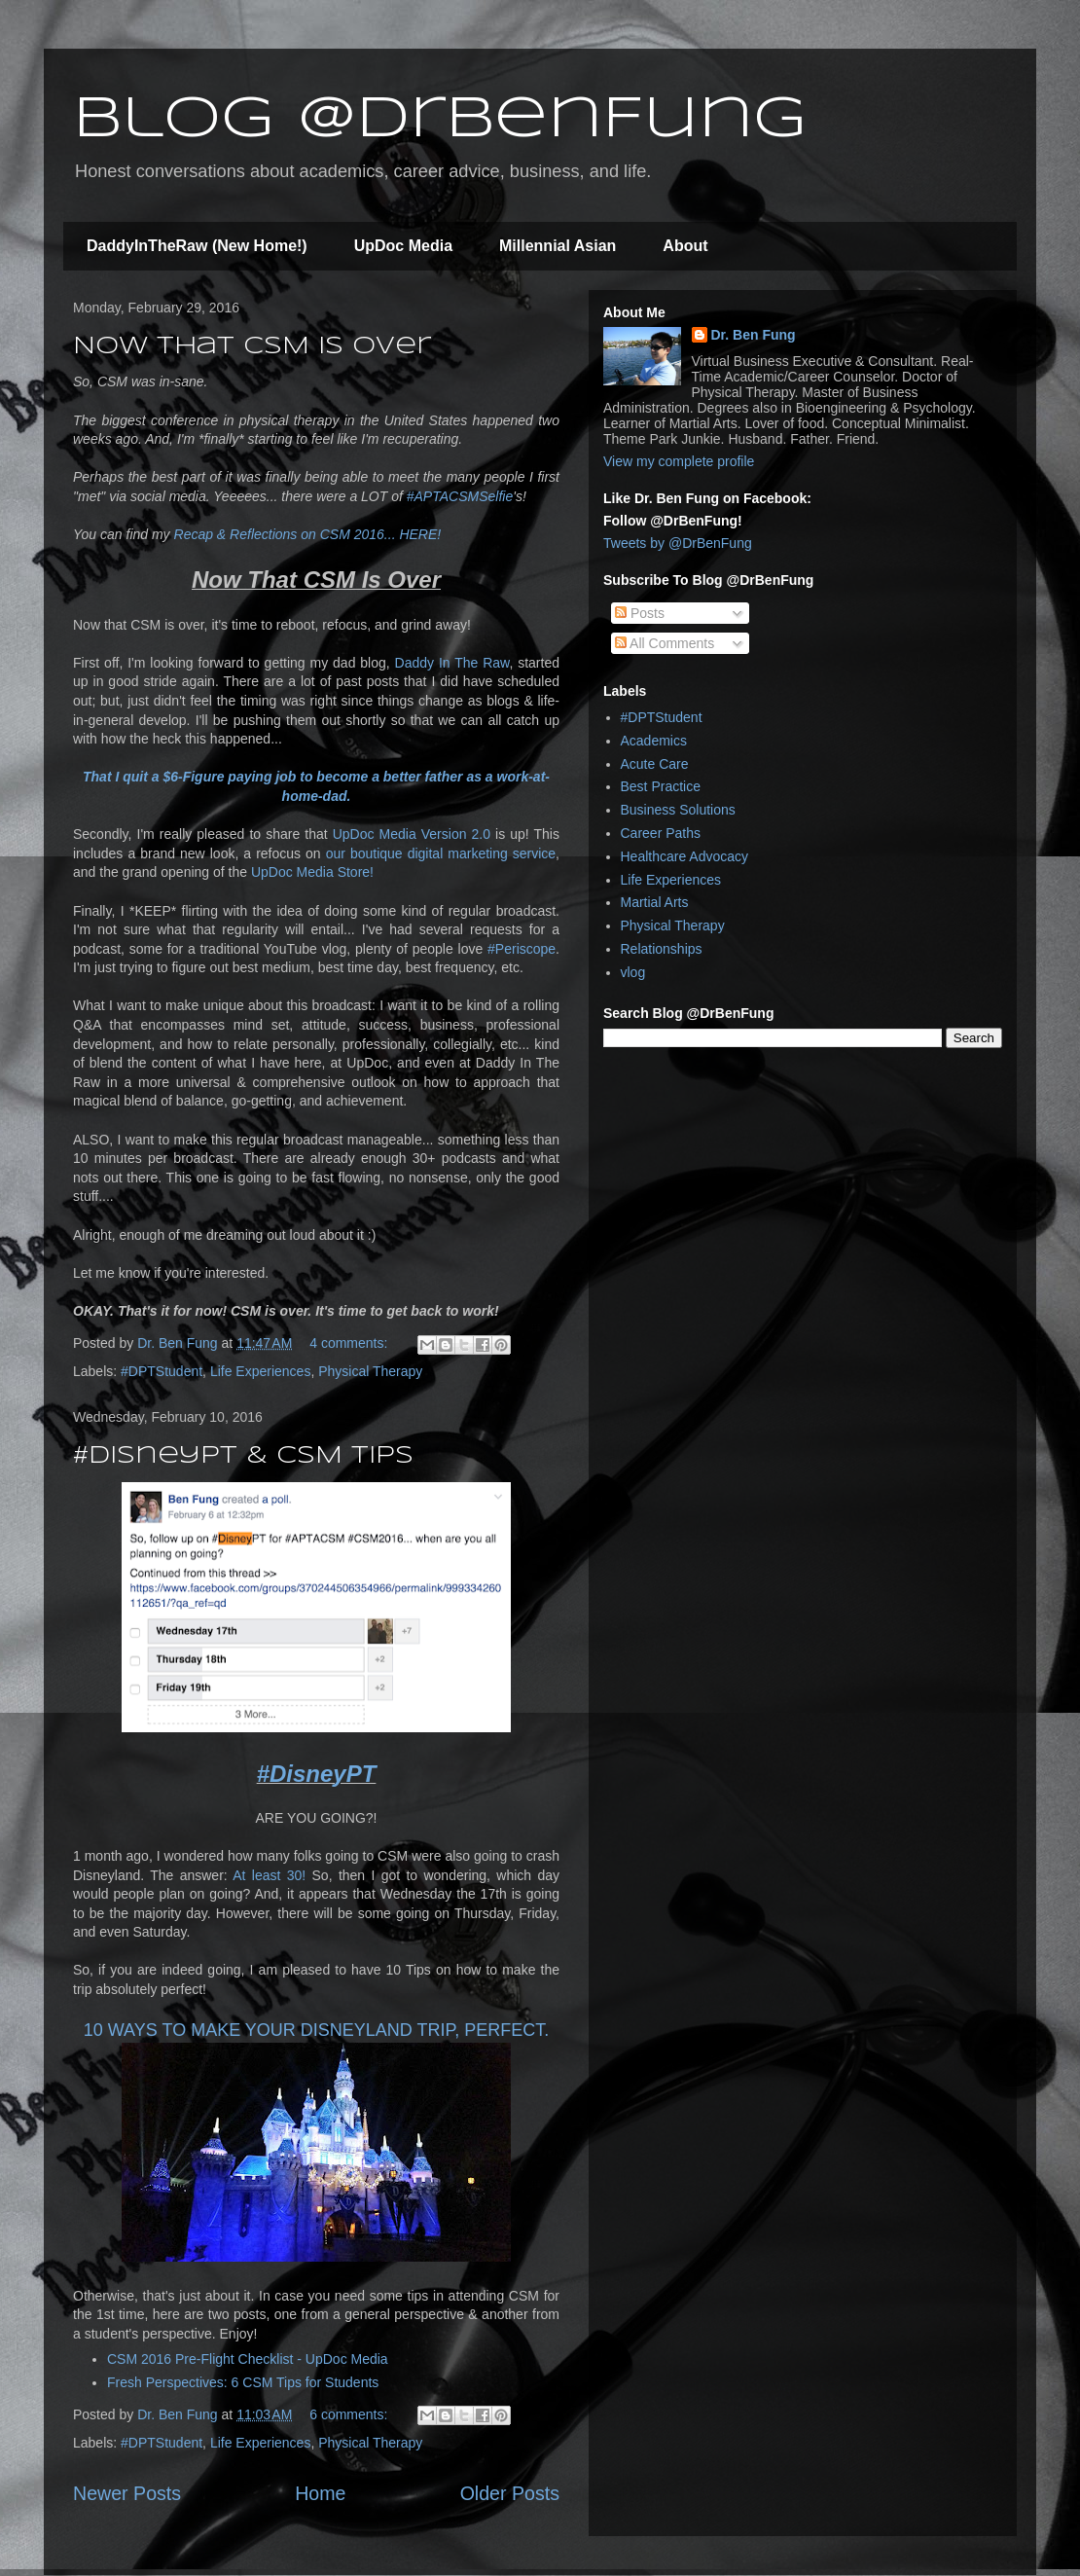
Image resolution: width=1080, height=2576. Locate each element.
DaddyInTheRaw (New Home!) (197, 245)
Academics (654, 740)
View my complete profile (678, 461)
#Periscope (521, 949)
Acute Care (655, 764)
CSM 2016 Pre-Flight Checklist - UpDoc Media (247, 2359)
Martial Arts (655, 902)
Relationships (661, 949)
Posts (640, 613)
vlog (633, 972)
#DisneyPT (317, 1773)
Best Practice (661, 786)
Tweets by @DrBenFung (677, 543)
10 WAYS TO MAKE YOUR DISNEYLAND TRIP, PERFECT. (316, 2030)
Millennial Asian (557, 245)
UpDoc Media (403, 245)
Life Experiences (260, 1371)
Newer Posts (127, 2493)
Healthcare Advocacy (685, 856)
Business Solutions (678, 809)
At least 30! (269, 1875)
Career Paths (661, 833)
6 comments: (350, 2414)
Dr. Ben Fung (753, 335)
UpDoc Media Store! (312, 872)
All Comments (664, 643)
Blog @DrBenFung (440, 119)
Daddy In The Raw (452, 663)
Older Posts (509, 2493)
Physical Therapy (370, 1371)
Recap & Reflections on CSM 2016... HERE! (308, 534)
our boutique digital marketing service (441, 853)
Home (320, 2493)
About (685, 245)
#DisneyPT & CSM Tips (243, 1456)
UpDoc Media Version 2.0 (411, 834)
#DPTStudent (161, 1371)
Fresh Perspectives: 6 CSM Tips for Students (242, 2382)
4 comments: (350, 1343)
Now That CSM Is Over (252, 347)
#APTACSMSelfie (460, 496)
